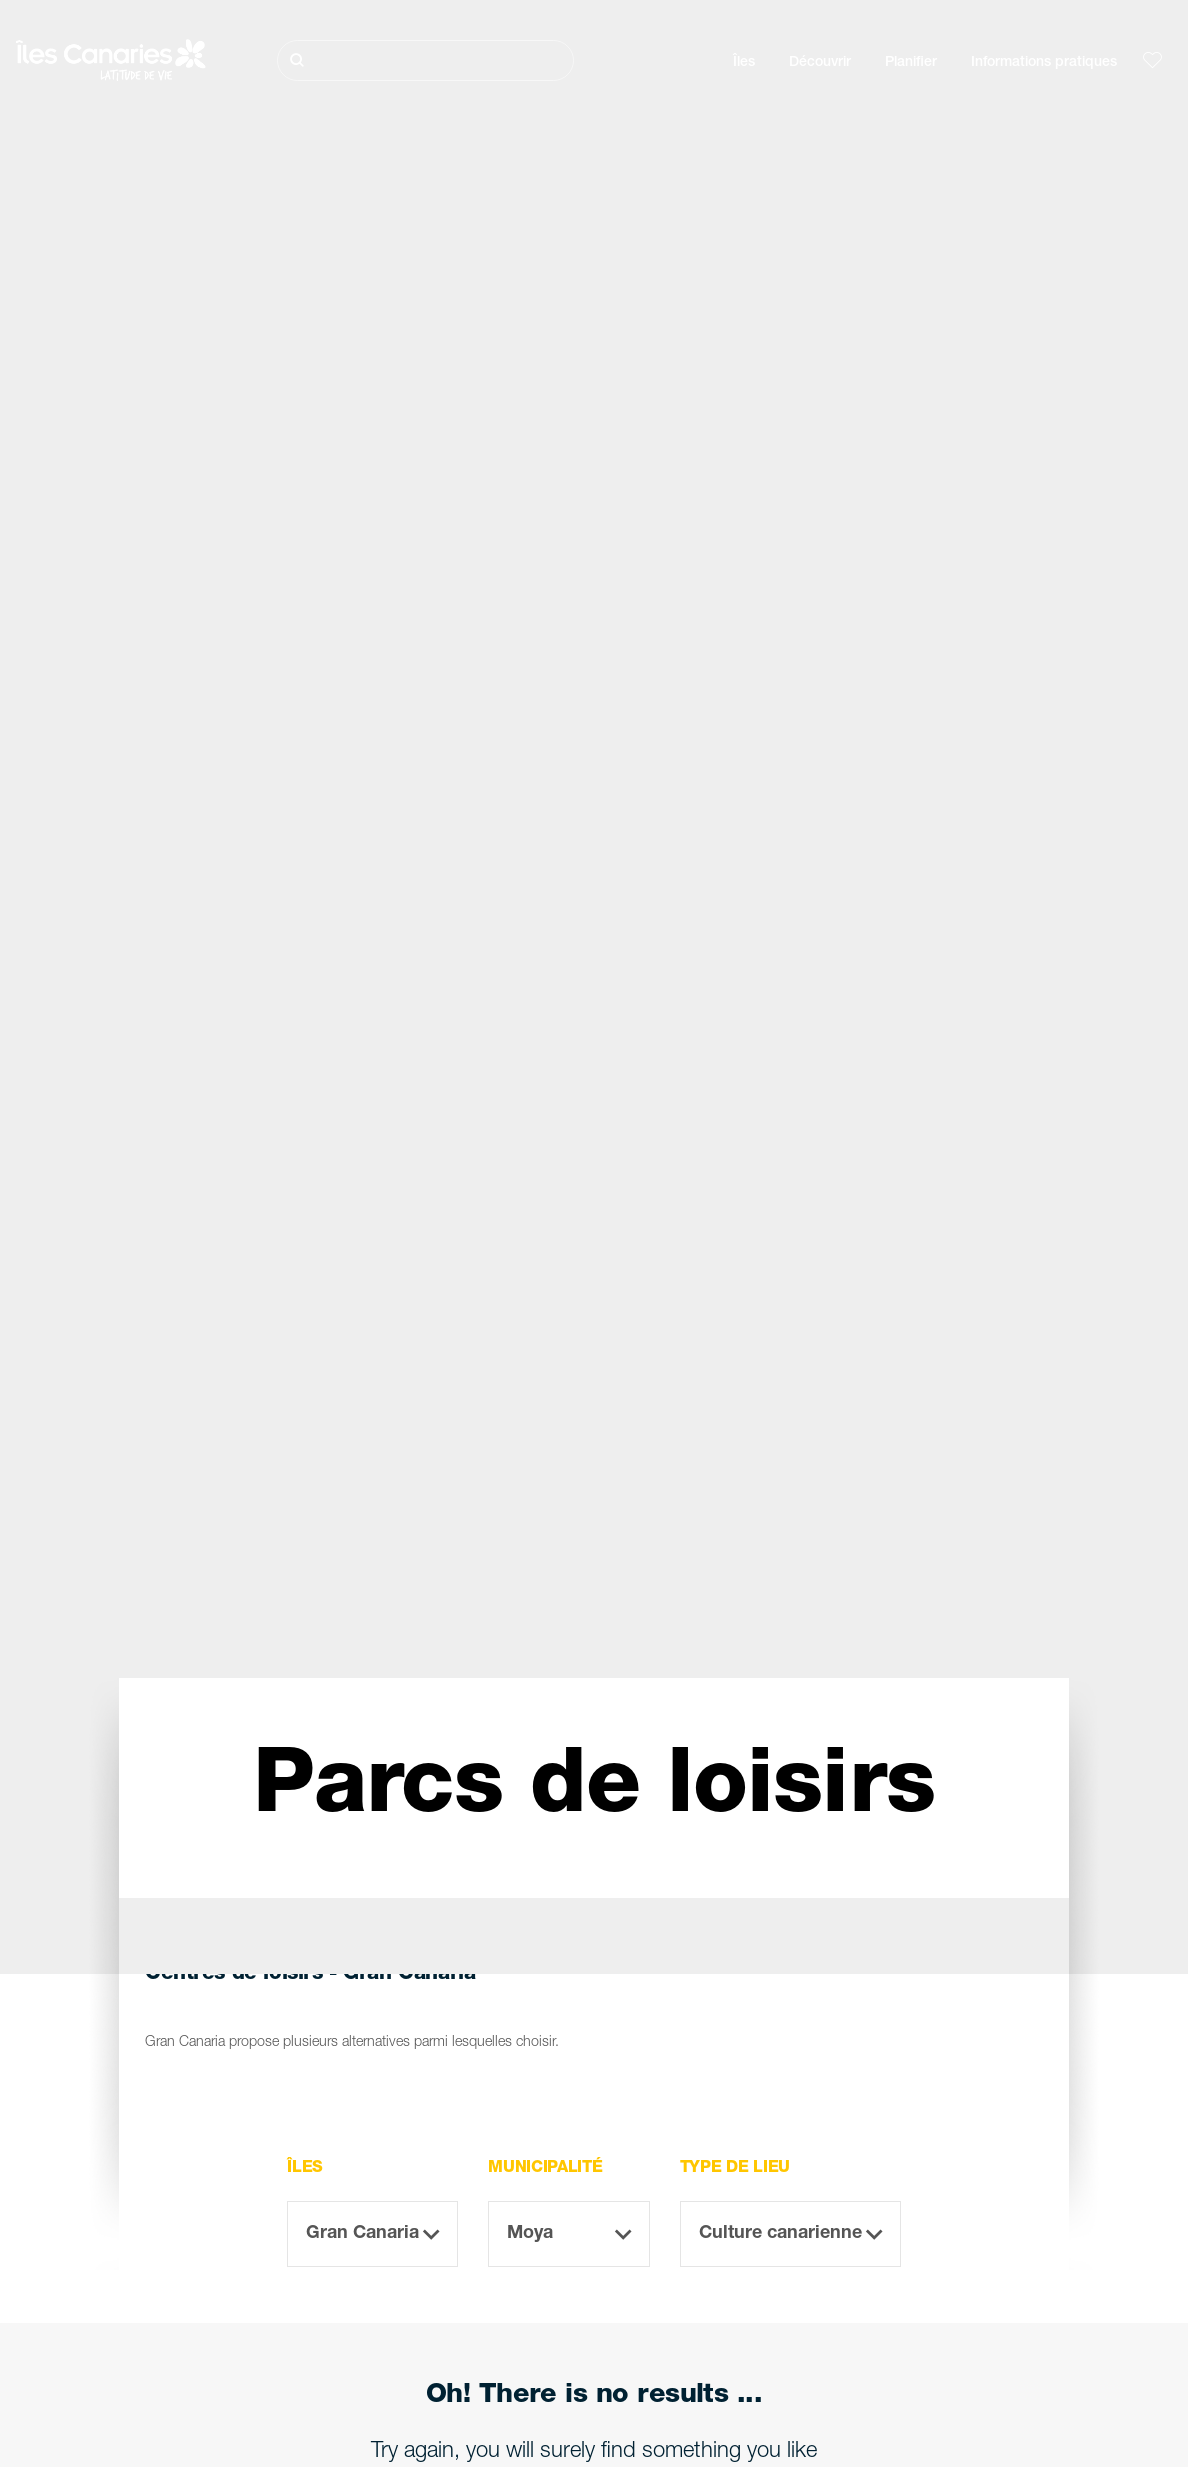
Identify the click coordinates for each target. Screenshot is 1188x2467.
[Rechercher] (425, 60)
